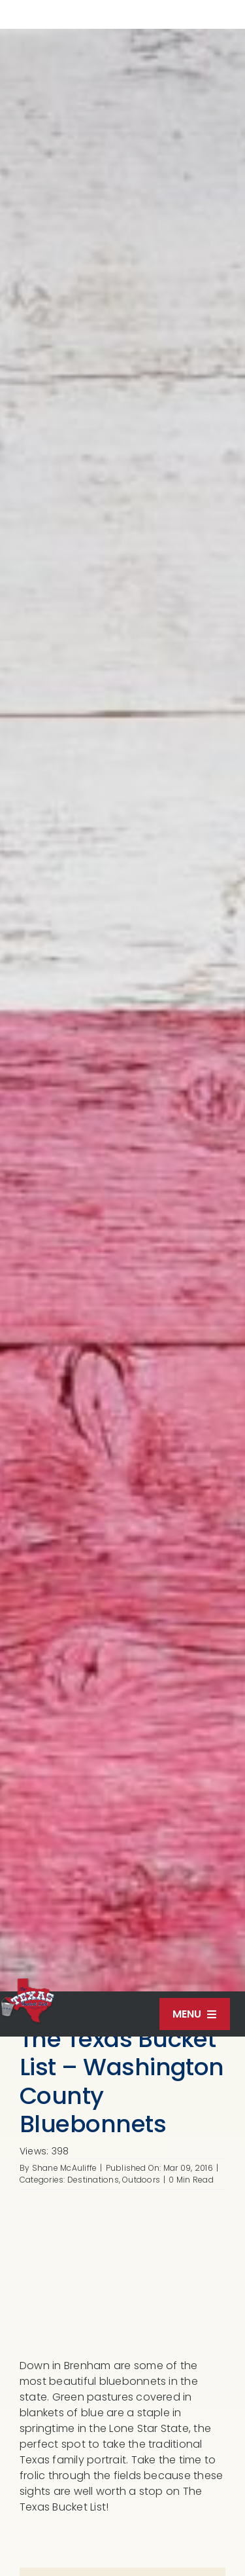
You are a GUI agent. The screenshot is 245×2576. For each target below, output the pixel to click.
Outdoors (141, 2179)
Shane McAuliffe (64, 2167)
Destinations (93, 2179)
